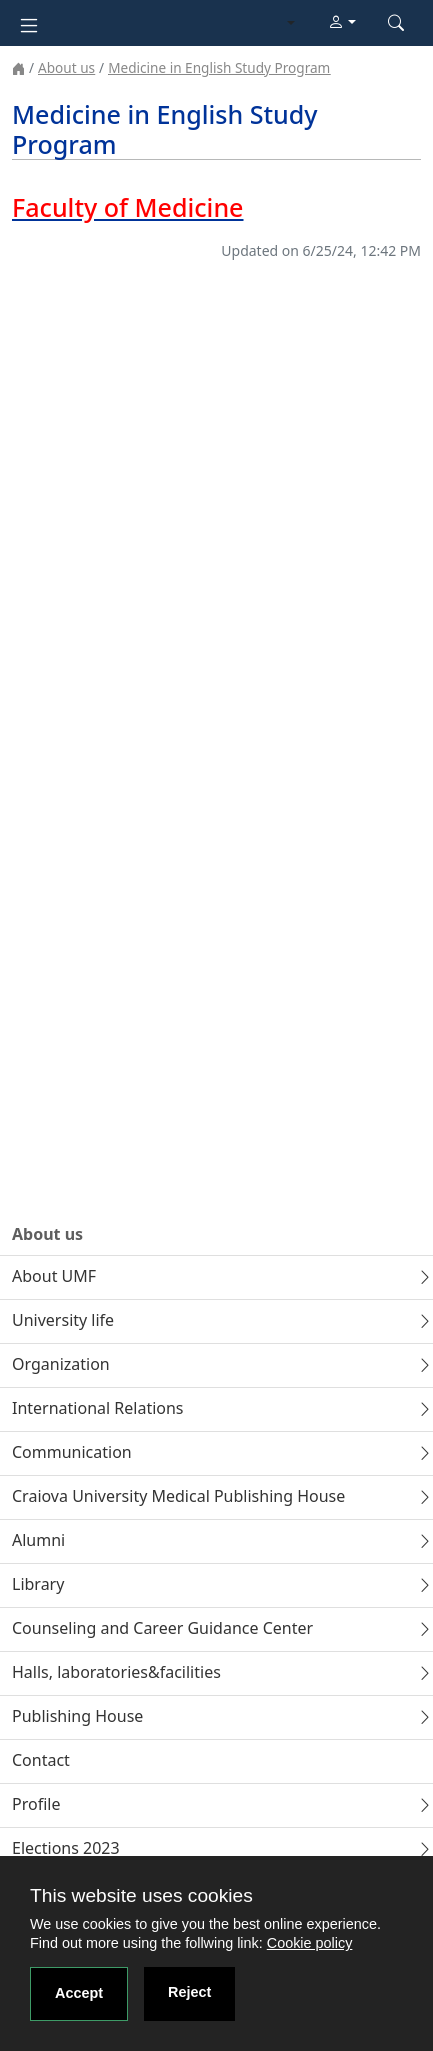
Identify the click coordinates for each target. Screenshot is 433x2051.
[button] (342, 23)
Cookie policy (310, 1943)
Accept (79, 1993)
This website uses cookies (141, 1895)
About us (66, 67)
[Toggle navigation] (29, 23)
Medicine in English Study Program (219, 67)
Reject (189, 1992)
